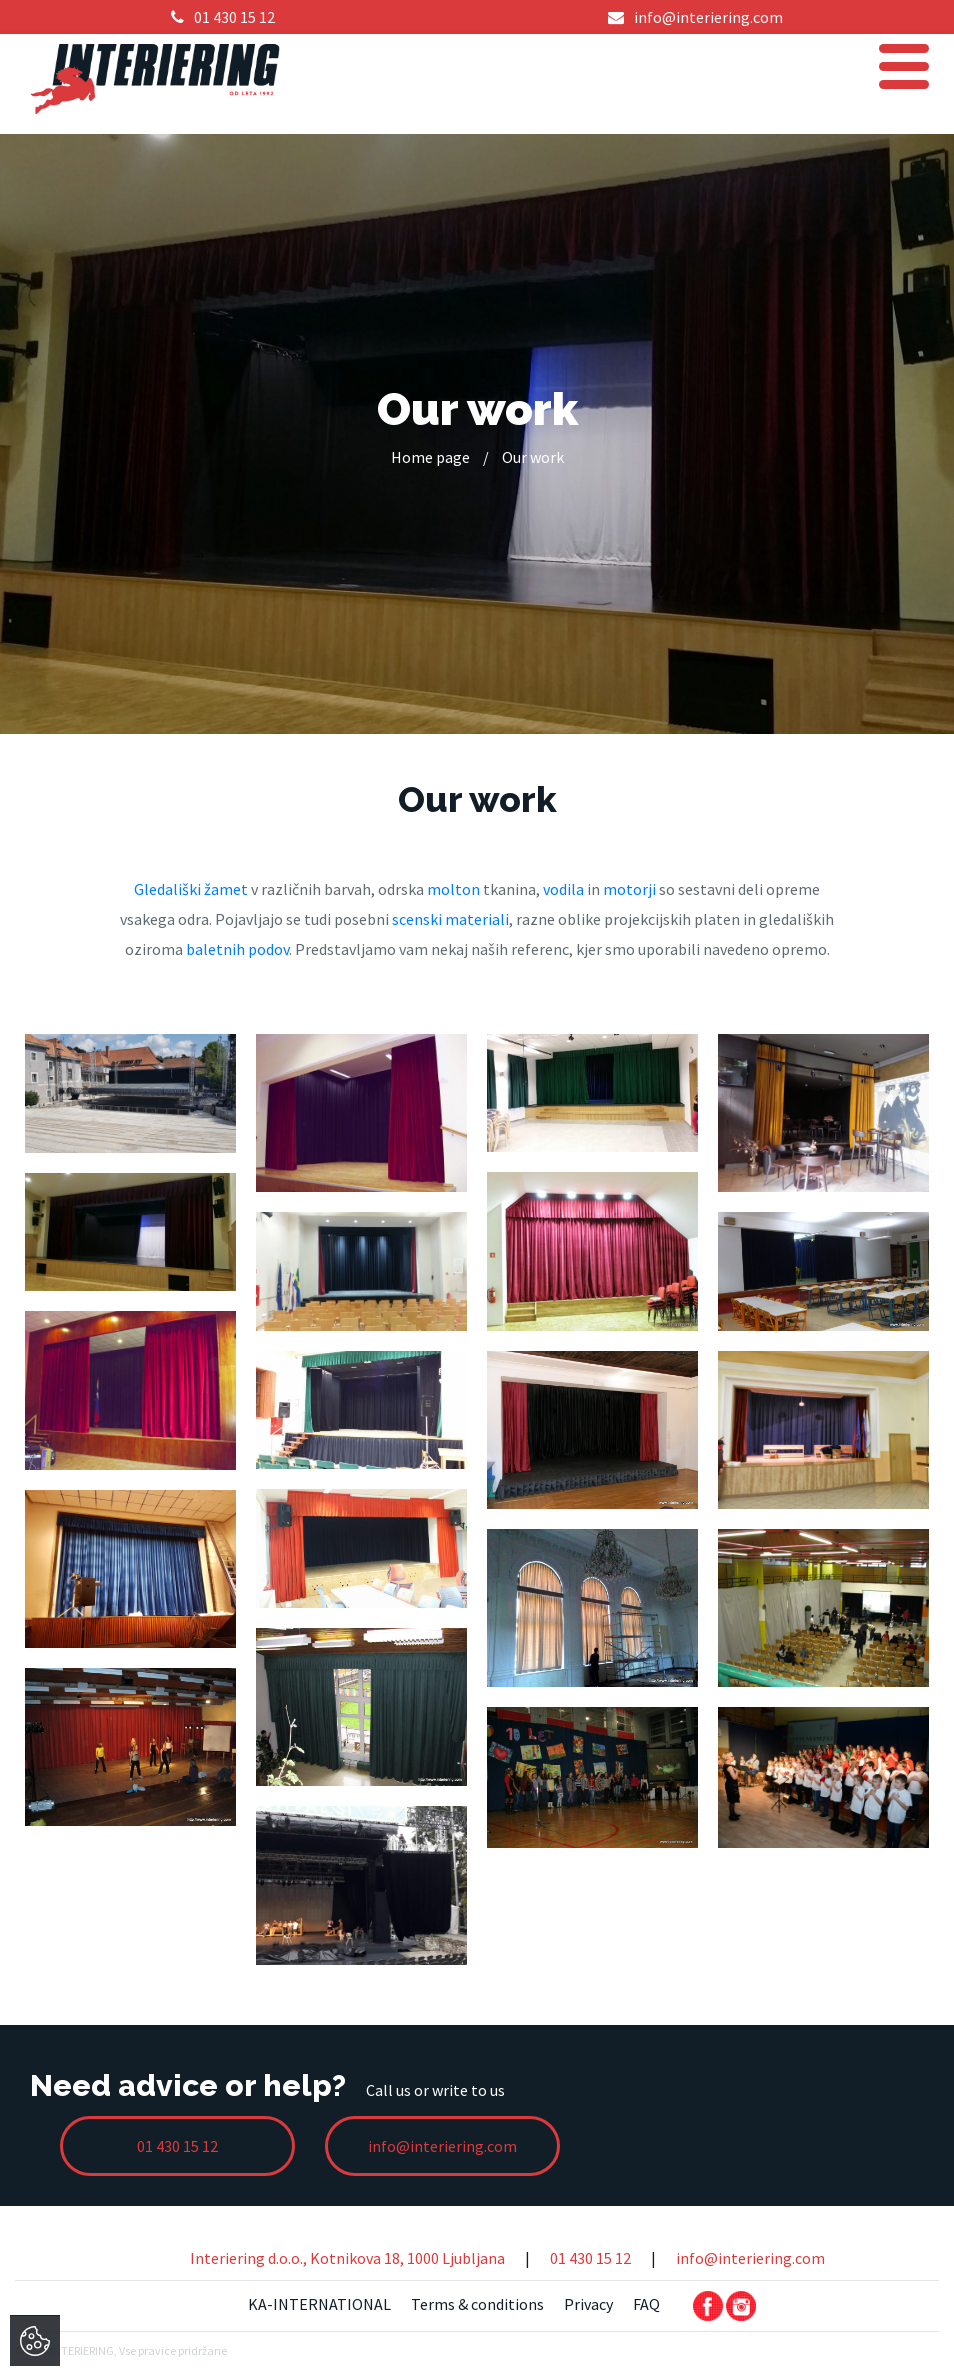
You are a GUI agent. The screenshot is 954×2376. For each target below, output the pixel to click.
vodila (563, 889)
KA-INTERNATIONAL (319, 2304)
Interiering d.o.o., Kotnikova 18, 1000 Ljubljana (347, 2258)
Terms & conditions (477, 2304)
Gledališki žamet (191, 889)
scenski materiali (450, 919)
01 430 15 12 (590, 2258)
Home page (430, 457)
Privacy (588, 2304)
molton (453, 889)
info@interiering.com (750, 2258)
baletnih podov (237, 949)
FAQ (646, 2304)
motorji (629, 889)
